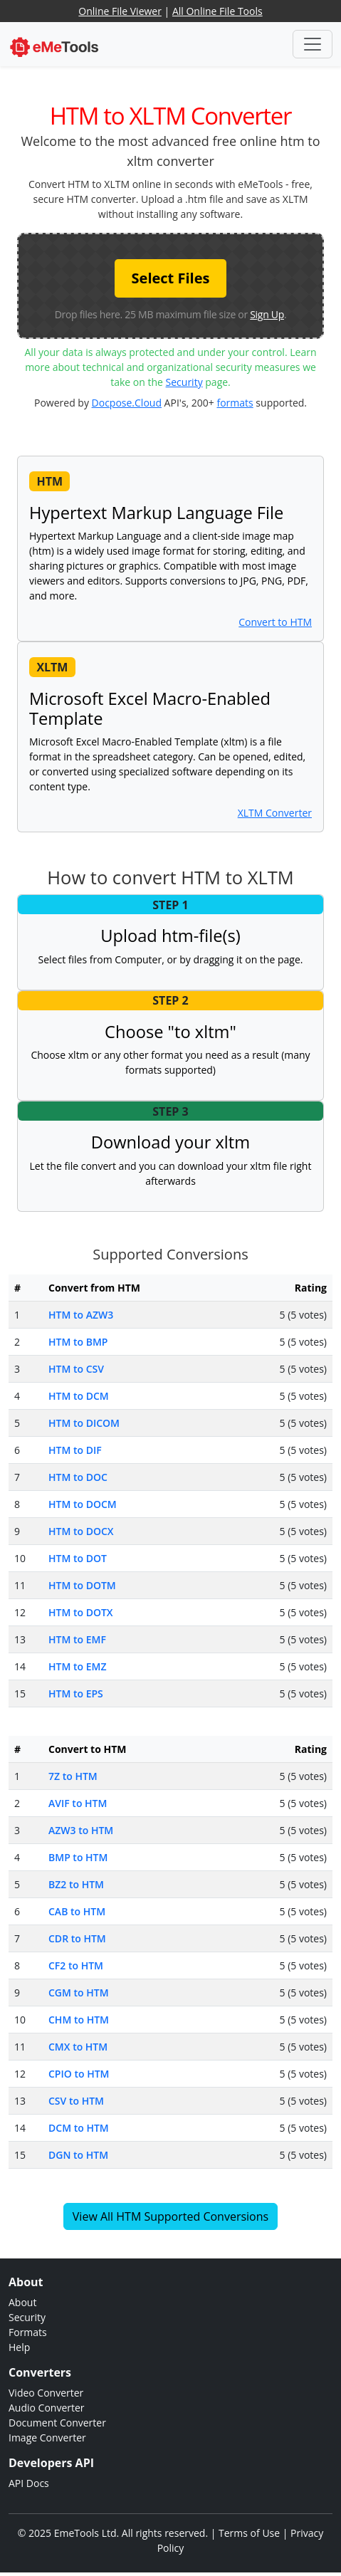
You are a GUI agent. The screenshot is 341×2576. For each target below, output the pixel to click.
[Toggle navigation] (312, 44)
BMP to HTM (77, 1857)
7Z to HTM (73, 1776)
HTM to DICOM (84, 1423)
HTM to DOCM (82, 1504)
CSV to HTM (76, 2101)
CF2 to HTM (75, 1965)
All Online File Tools (217, 11)
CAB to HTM (76, 1911)
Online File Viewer (120, 11)
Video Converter (46, 2392)
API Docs (29, 2483)
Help (19, 2347)
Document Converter (57, 2422)
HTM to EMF (77, 1639)
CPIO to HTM (78, 2073)
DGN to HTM (78, 2155)
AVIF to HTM (77, 1803)
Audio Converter (47, 2407)
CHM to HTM (78, 2019)
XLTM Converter (275, 813)
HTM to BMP (77, 1342)
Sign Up (267, 314)
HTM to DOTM (82, 1585)
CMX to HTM (77, 2046)
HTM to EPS (75, 1693)
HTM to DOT (77, 1558)
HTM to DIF (75, 1450)
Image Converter (47, 2437)
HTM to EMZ (77, 1666)
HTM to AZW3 (80, 1314)
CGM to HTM (78, 1992)
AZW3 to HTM (80, 1830)
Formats (28, 2332)
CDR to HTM (77, 1938)
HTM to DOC (77, 1477)
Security (184, 382)
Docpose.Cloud (127, 402)
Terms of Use (249, 2533)
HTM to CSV (76, 1369)
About (22, 2302)
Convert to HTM (275, 622)
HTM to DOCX (81, 1531)
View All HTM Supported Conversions (170, 2216)
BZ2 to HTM (76, 1884)
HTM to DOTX (80, 1612)
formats (234, 402)
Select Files (171, 278)
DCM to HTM (78, 2128)
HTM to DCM (78, 1396)
